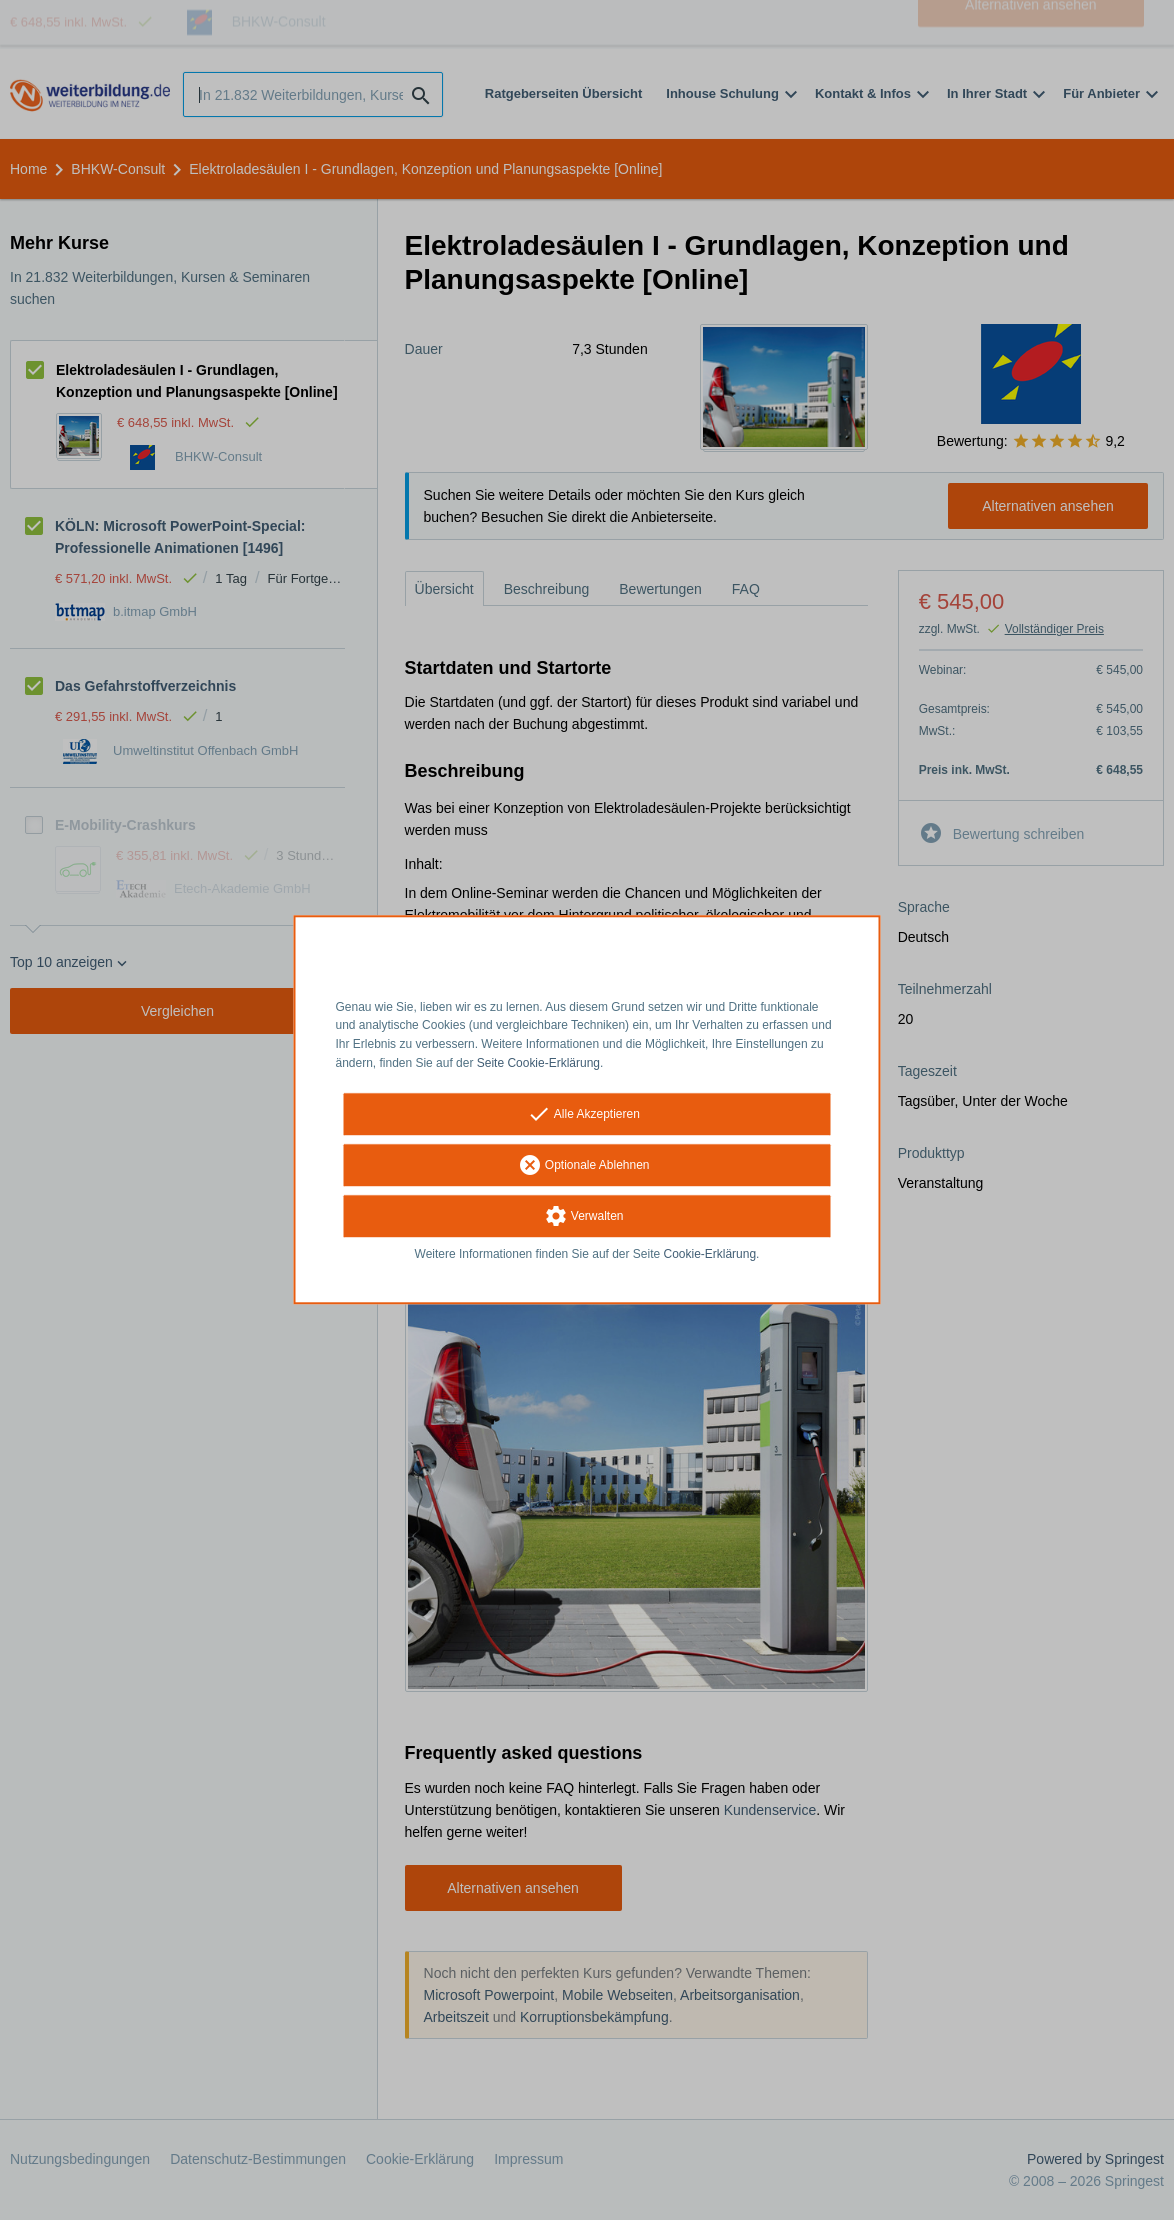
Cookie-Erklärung (710, 1254)
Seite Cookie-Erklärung (538, 1063)
